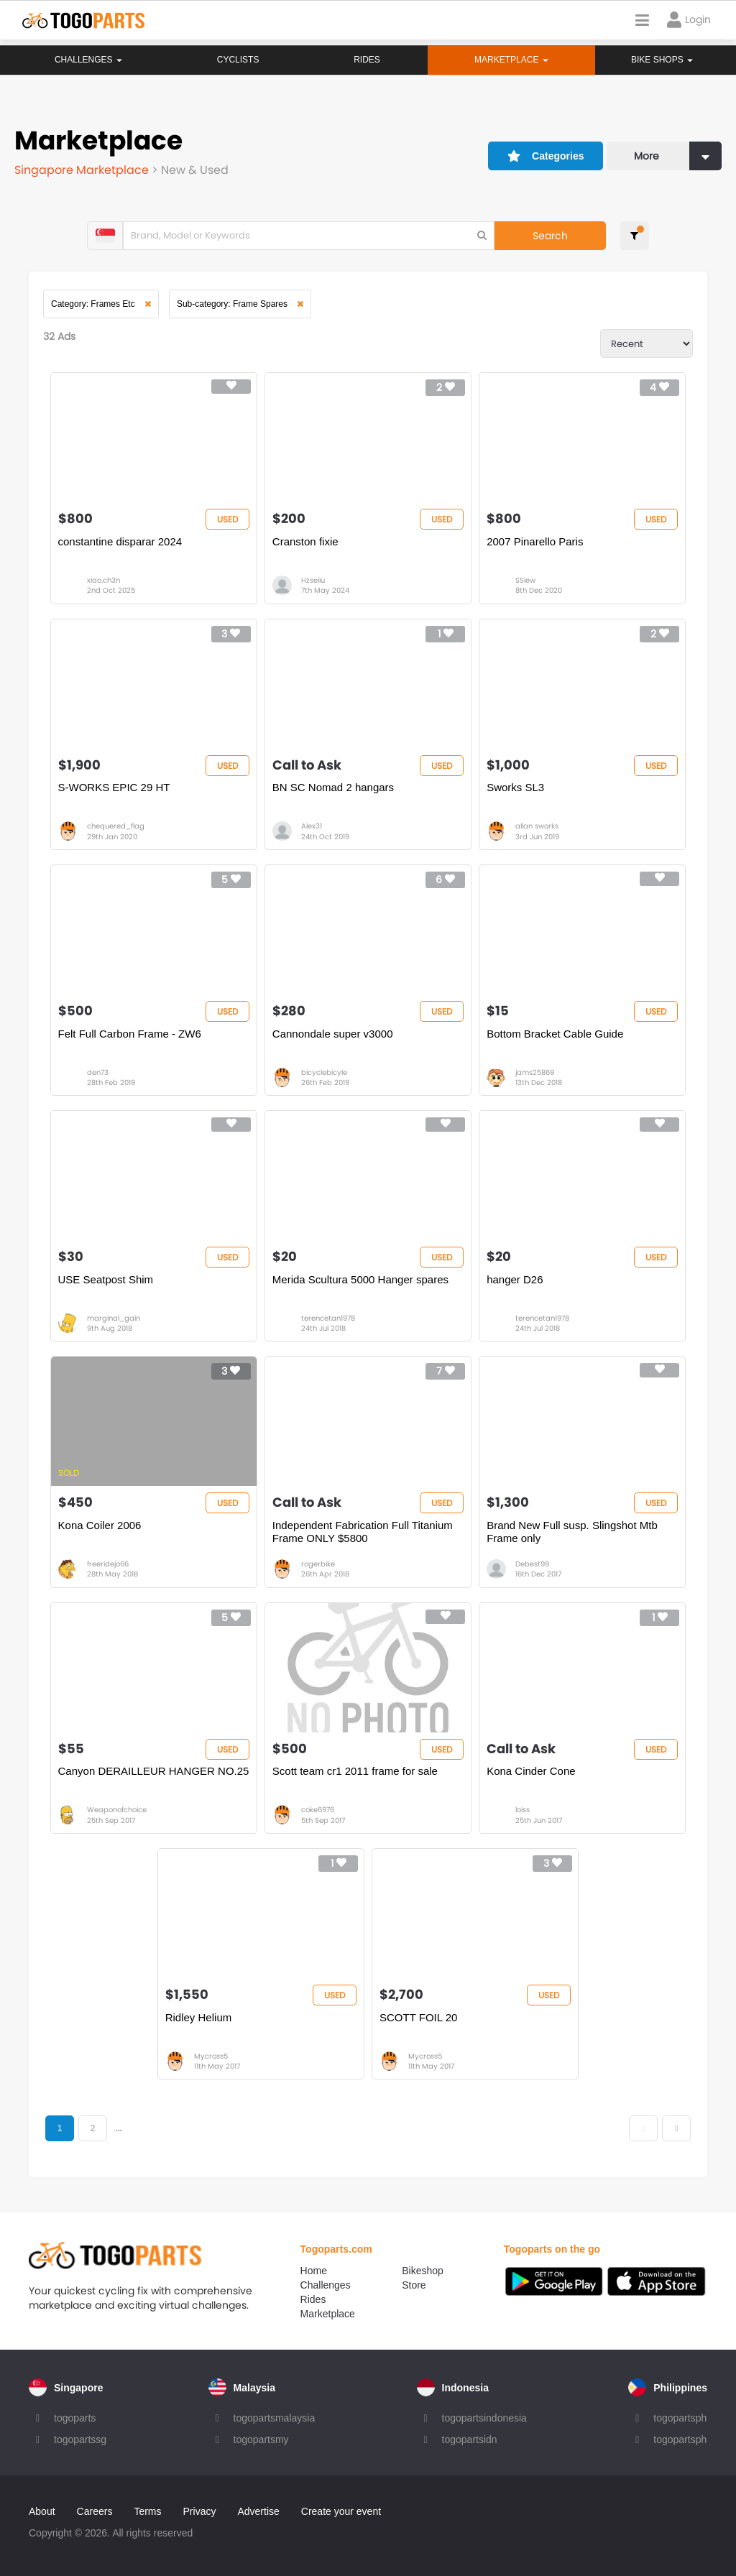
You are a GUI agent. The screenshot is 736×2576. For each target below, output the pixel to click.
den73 (98, 1072)
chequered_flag (115, 826)
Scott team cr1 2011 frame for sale (355, 1771)
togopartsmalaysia (275, 2418)
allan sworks (536, 826)
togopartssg (80, 2439)
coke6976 (317, 1809)
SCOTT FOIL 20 (418, 2017)
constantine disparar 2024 (120, 541)
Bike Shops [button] (662, 60)
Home (313, 2270)
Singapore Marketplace (83, 170)
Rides (367, 60)
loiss (522, 1809)
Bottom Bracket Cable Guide (555, 1034)
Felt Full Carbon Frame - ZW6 (129, 1034)
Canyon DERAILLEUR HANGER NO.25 (153, 1771)
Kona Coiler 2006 (100, 1525)
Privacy (199, 2511)
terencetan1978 (328, 1318)
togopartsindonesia (484, 2418)
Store (414, 2285)
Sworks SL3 (515, 787)
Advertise (258, 2511)
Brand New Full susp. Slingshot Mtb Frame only (572, 1531)
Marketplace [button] (511, 60)
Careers (95, 2511)
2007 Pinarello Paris (535, 541)
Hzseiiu (313, 580)
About (42, 2511)
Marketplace (327, 2313)
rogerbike (318, 1564)
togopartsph (680, 2418)
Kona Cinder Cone (531, 1771)
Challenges (88, 60)
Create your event (341, 2511)
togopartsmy (261, 2439)
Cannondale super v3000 (332, 1034)
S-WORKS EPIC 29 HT (114, 787)
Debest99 (532, 1564)
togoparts (75, 2418)
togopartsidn (469, 2439)
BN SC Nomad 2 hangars (333, 787)
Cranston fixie (305, 541)
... (118, 2128)
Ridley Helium (198, 2017)
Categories (545, 156)
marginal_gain (113, 1318)
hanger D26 (515, 1279)
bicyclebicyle (324, 1072)
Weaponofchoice (117, 1809)
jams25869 (534, 1072)
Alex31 (311, 826)
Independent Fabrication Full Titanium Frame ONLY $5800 (362, 1531)
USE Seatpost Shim (106, 1279)
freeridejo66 (108, 1564)
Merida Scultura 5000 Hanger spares (360, 1279)
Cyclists (237, 60)
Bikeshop (422, 2270)
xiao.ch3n (103, 580)
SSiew (525, 580)
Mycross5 (211, 2056)
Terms (147, 2511)
